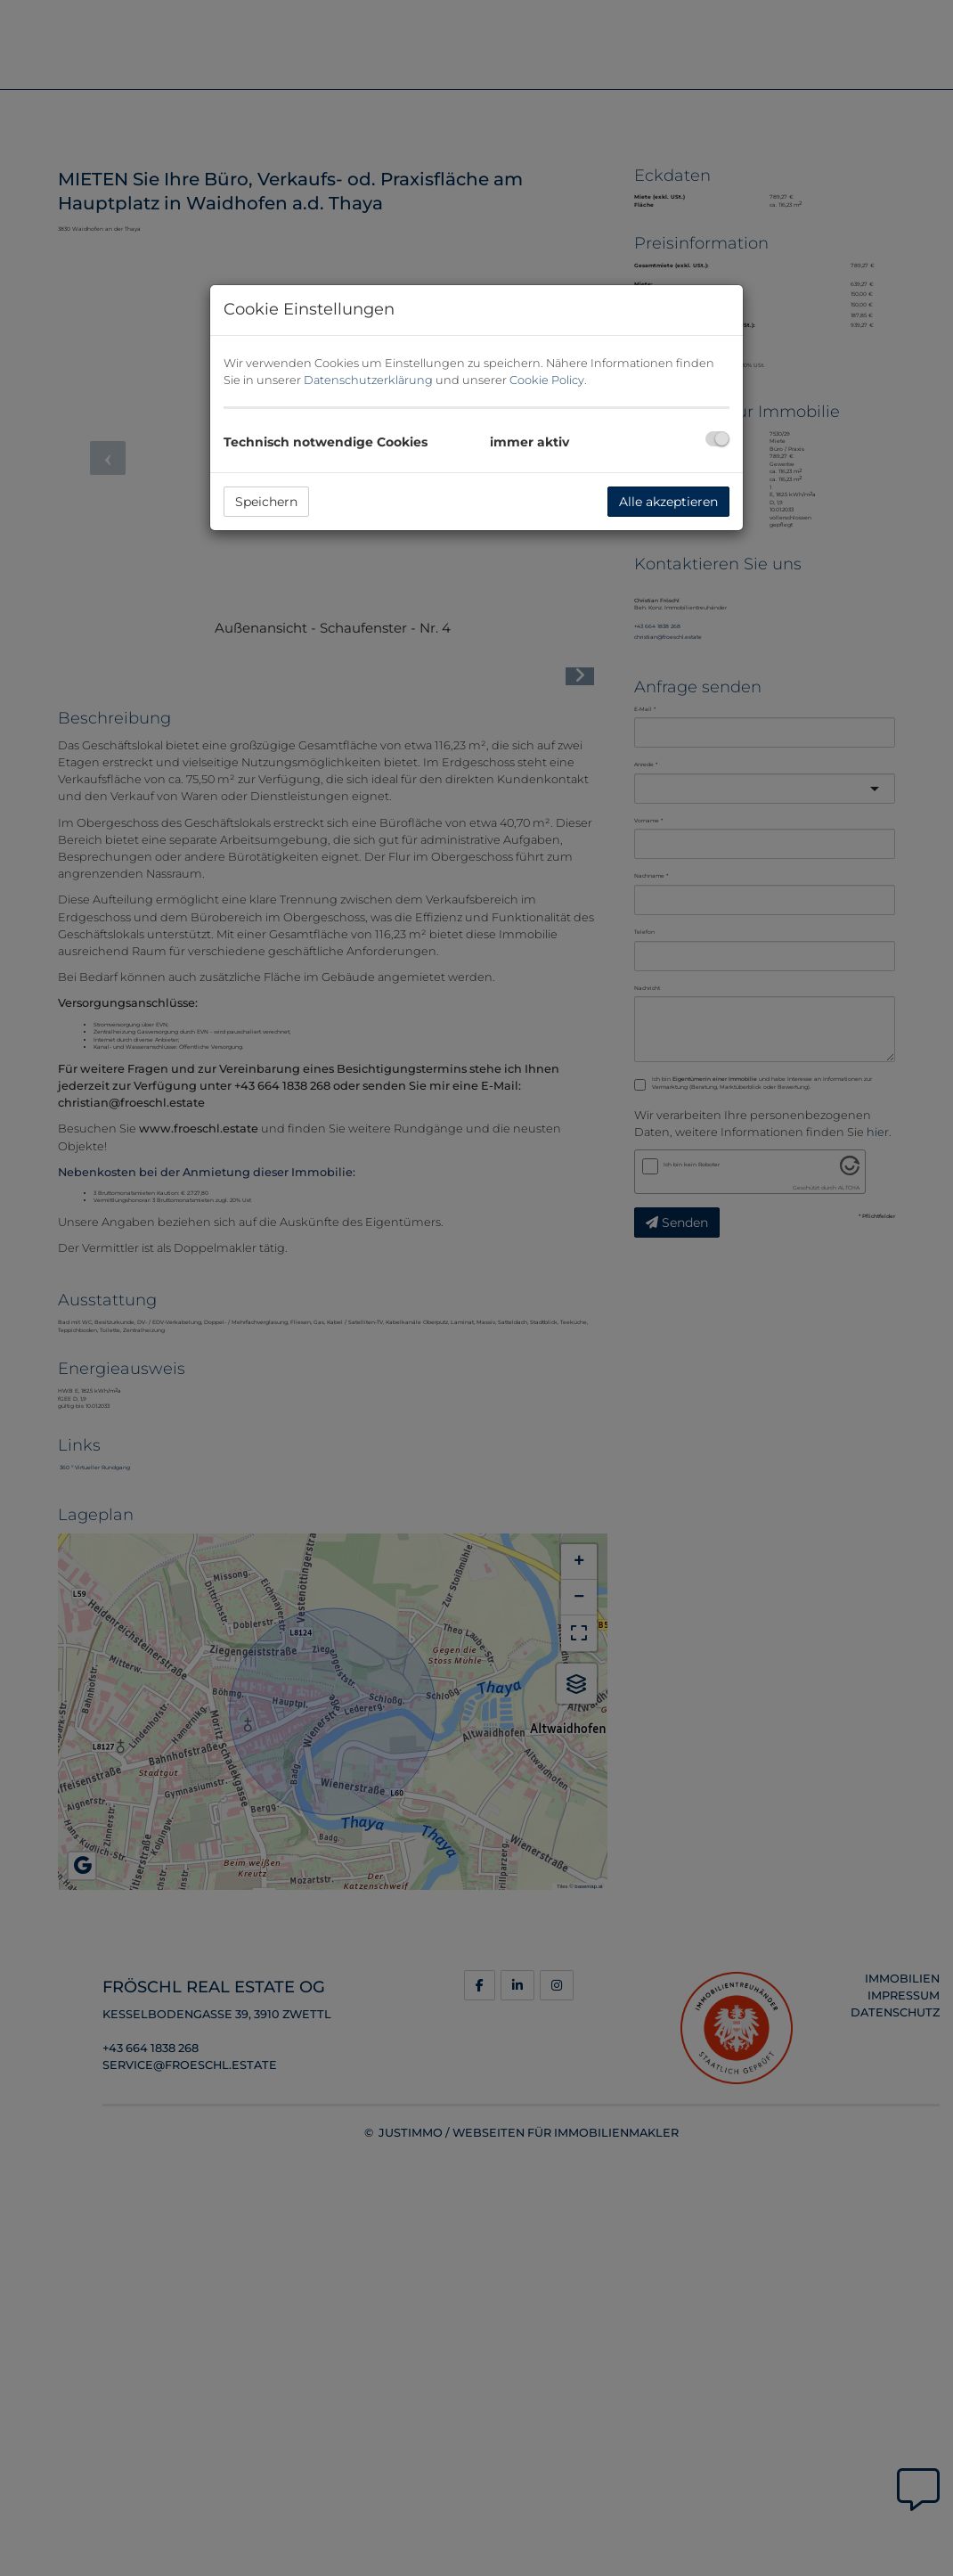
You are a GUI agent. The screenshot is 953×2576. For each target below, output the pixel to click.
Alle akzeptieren (668, 502)
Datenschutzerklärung (368, 380)
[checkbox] (717, 438)
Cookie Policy (546, 380)
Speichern (266, 502)
